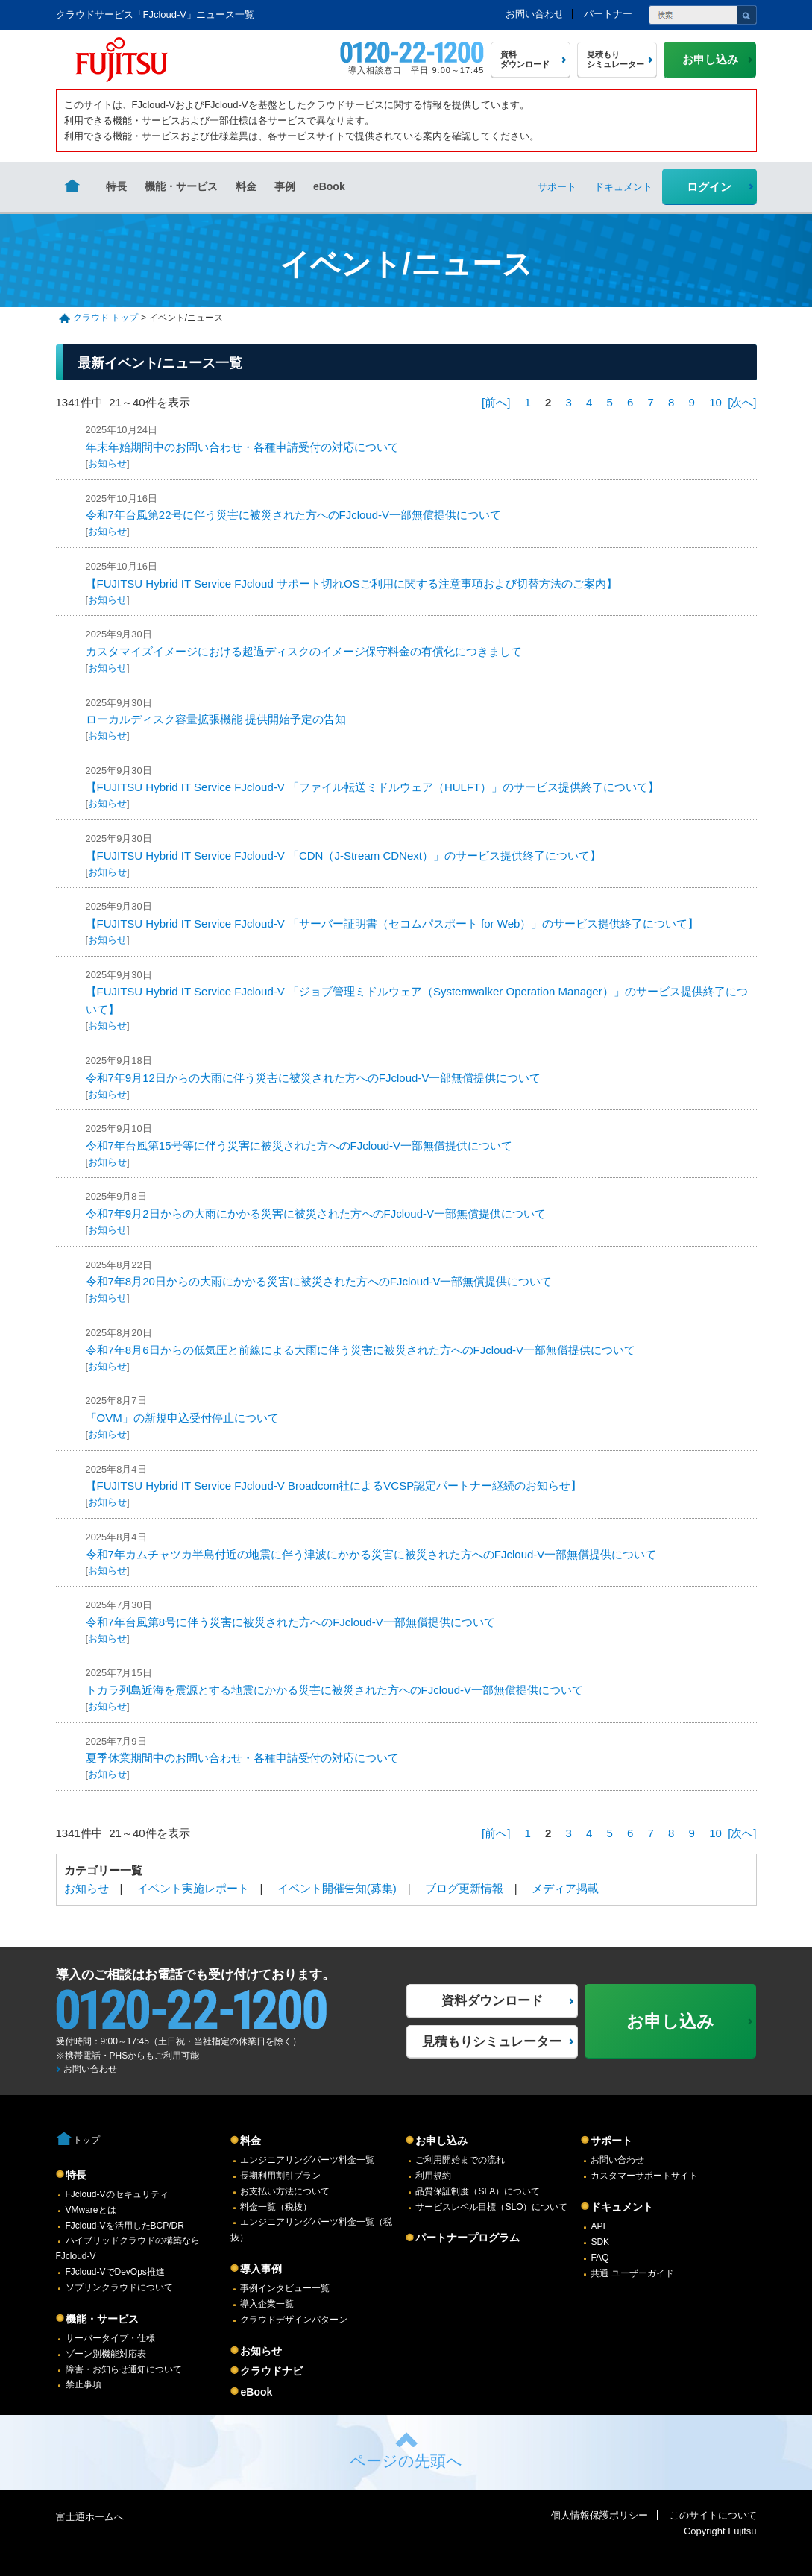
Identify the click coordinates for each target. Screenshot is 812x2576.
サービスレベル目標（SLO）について (491, 2207)
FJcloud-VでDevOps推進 (115, 2272)
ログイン (709, 186)
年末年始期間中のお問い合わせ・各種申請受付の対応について (242, 447)
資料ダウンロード (492, 2001)
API (598, 2226)
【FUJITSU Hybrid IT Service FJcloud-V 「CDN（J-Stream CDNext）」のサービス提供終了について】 (343, 855)
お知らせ (107, 463)
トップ (86, 2140)
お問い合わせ (535, 13)
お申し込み (441, 2141)
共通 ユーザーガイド (632, 2273)
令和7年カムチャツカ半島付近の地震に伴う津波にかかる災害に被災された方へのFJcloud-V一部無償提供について (371, 1554)
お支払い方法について (285, 2191)
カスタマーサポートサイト (644, 2175)
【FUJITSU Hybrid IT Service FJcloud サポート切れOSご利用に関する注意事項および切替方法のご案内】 (351, 583)
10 (715, 402)
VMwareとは (91, 2210)
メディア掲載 (565, 1888)
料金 (246, 186)
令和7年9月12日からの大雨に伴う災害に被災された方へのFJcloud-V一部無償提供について (313, 1077)
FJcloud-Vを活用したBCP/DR (125, 2225)
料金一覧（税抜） (276, 2207)
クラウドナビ (271, 2371)
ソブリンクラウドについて (119, 2287)
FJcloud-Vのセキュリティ (117, 2194)
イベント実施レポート (193, 1888)
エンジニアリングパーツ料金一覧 (307, 2160)
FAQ (599, 2257)
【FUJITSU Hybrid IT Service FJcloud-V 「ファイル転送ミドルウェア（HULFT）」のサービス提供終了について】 (373, 787)
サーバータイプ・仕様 (110, 2338)
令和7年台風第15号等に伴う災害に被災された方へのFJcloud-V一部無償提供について (299, 1145)
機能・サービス (181, 186)
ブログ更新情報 (464, 1888)
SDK (600, 2242)
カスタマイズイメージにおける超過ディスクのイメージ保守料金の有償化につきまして (304, 651)
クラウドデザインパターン (293, 2319)
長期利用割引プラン (280, 2175)
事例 (284, 186)
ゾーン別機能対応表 (106, 2354)
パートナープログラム (467, 2237)
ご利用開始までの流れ (460, 2160)
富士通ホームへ (90, 2516)
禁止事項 (83, 2384)
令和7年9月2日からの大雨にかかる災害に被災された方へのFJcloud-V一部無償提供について (316, 1213)
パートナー (608, 13)
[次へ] (742, 402)
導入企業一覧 (267, 2304)
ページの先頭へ (406, 2460)
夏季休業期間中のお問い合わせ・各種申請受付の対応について (242, 1757)
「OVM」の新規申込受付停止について (182, 1417)
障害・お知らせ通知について (124, 2369)
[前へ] (496, 402)
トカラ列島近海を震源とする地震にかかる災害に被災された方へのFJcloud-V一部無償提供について (335, 1690)
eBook (329, 186)
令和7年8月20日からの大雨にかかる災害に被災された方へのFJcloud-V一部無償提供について (319, 1281)
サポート (611, 2141)
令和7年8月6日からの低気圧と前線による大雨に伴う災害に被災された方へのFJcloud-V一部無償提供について (361, 1350)
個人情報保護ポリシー (599, 2515)
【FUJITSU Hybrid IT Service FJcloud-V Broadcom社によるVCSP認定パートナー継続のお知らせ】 (334, 1485)
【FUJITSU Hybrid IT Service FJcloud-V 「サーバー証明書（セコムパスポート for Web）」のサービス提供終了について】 (392, 923)
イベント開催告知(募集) (337, 1888)
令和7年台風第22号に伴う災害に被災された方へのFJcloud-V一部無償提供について (294, 514)
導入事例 (261, 2269)
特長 (116, 186)
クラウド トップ (105, 317)
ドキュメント (622, 2207)
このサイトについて (713, 2515)
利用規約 (433, 2175)
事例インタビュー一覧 (285, 2288)
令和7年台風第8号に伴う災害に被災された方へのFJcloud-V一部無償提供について (290, 1622)
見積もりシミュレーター (491, 2042)
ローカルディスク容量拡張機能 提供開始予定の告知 (216, 719)
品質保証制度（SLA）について (477, 2191)
